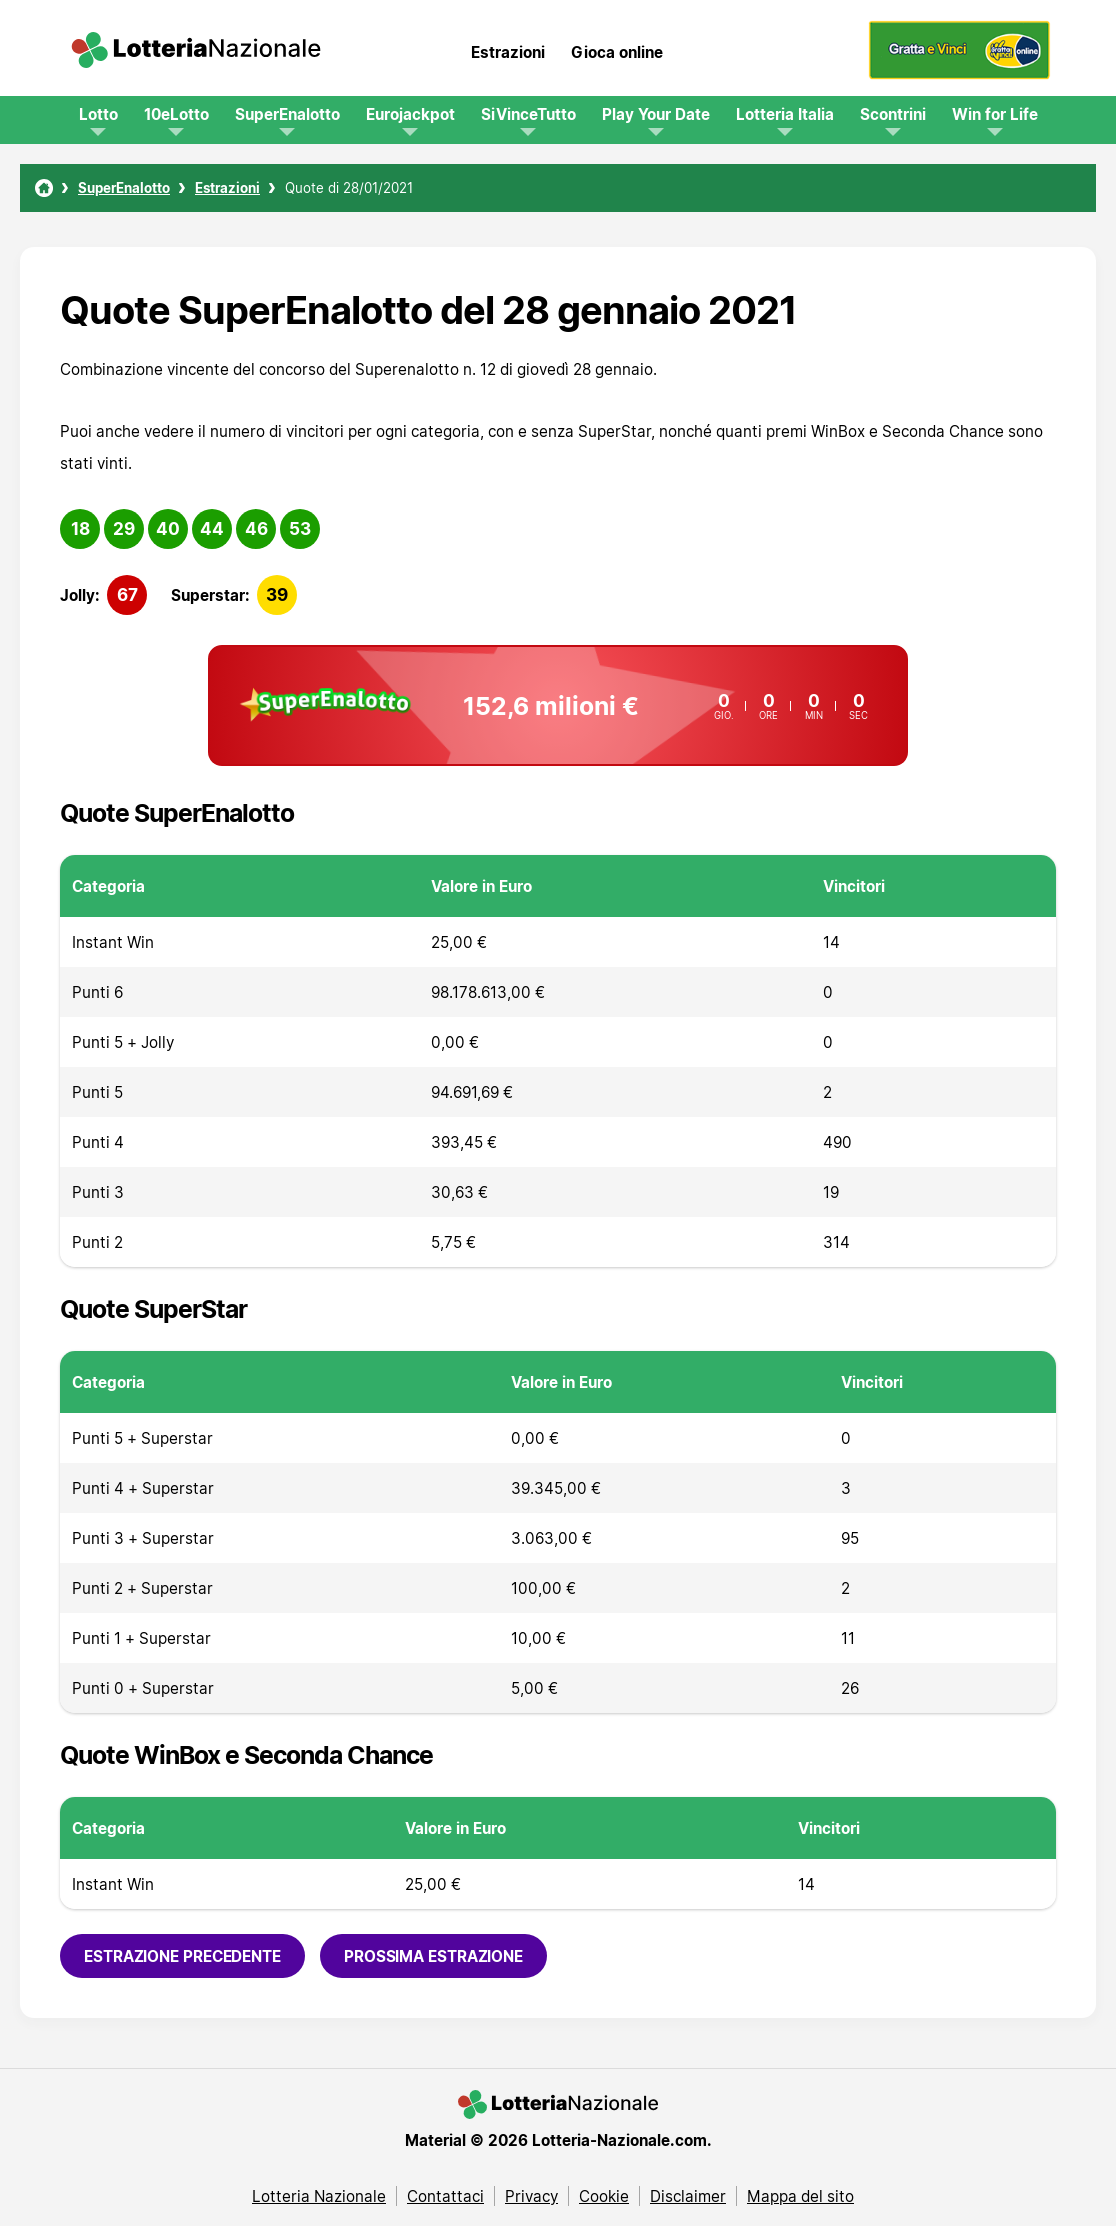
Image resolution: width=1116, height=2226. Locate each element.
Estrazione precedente (182, 1956)
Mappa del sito (800, 2196)
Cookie (604, 2196)
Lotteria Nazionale (319, 2196)
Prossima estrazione (433, 1956)
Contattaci (445, 2196)
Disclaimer (688, 2196)
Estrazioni (508, 52)
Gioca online (617, 52)
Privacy (531, 2196)
